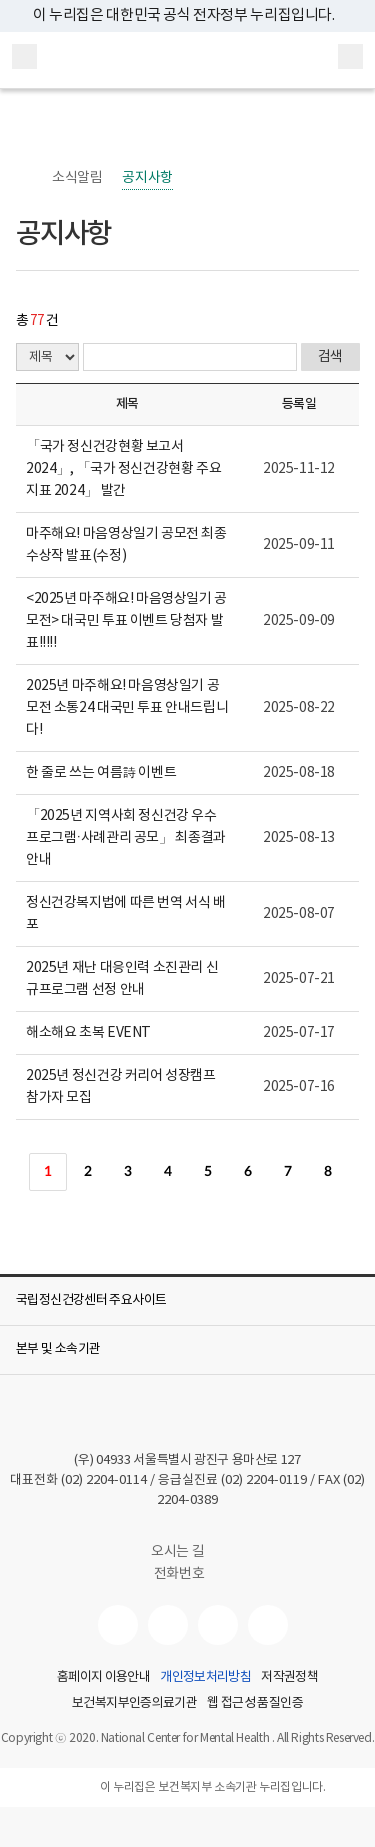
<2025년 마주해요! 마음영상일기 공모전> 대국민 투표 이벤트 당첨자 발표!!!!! (126, 621)
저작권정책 (289, 1678)
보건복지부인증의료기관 (134, 1704)
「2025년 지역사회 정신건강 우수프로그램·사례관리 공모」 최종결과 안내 (126, 838)
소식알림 (77, 178)
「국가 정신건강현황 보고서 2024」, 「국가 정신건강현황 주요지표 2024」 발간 (123, 469)
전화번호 (179, 1574)
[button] (187, 1301)
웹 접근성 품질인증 (255, 1704)
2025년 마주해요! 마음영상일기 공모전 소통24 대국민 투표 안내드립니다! (127, 708)
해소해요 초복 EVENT (88, 1033)
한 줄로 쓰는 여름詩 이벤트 (101, 773)
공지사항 (147, 178)
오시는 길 (187, 1552)
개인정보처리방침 (205, 1678)
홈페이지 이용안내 (103, 1678)
